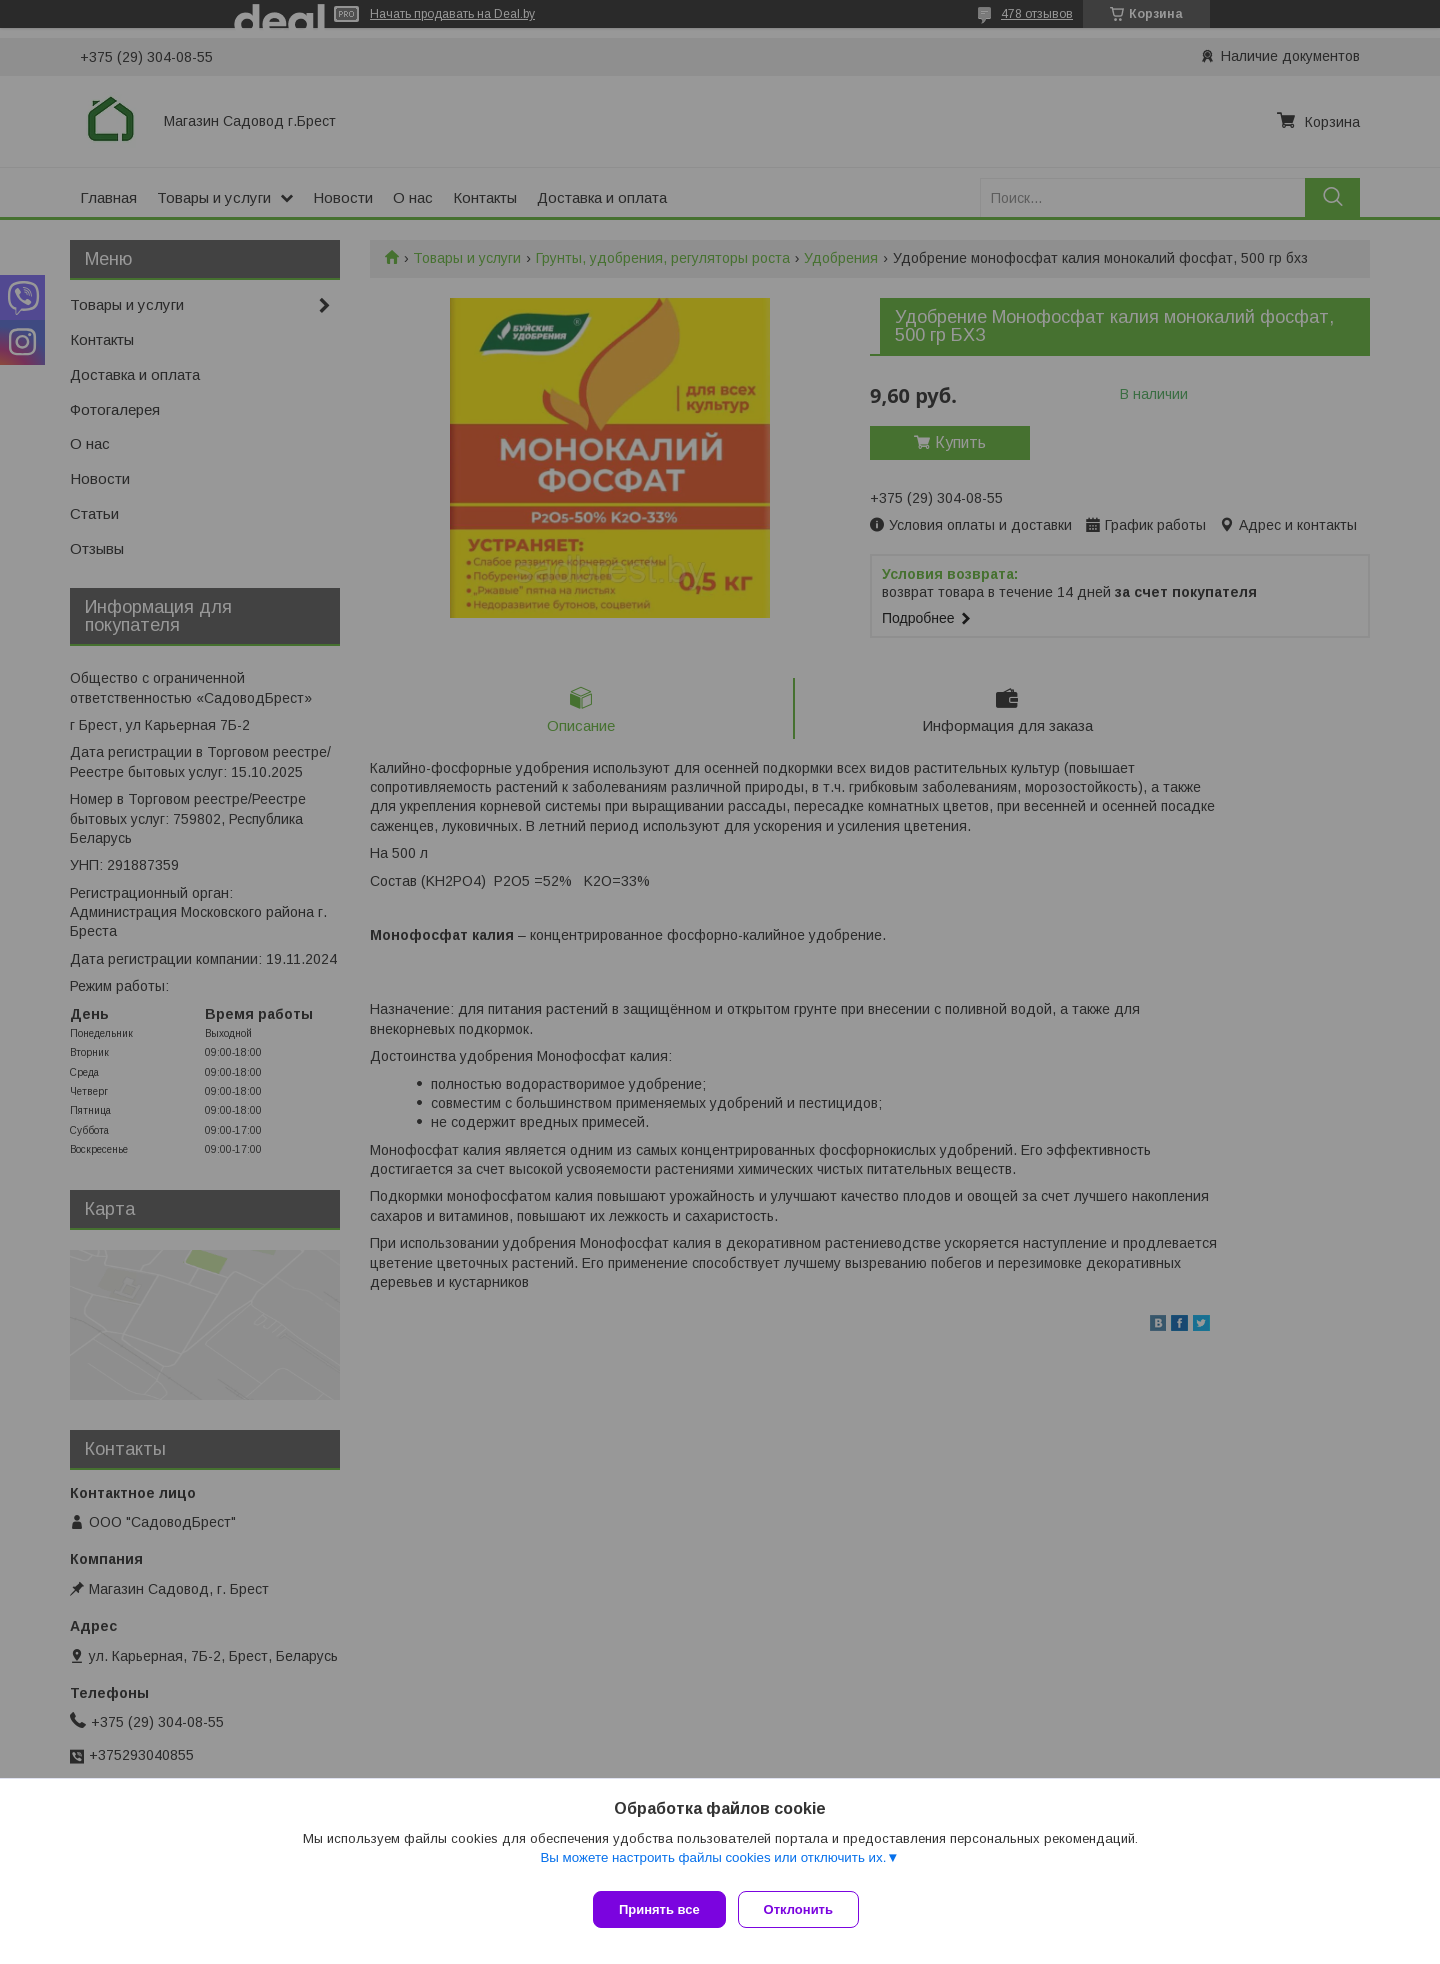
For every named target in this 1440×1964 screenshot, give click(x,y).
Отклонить (806, 1909)
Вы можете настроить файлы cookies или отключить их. (713, 1865)
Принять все (659, 1909)
